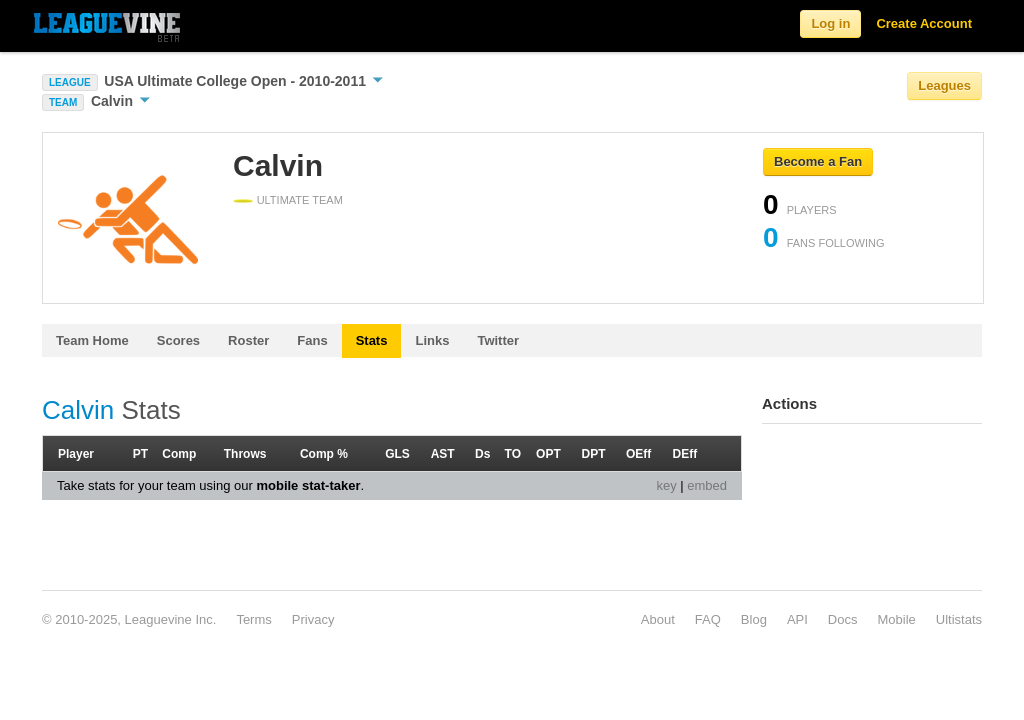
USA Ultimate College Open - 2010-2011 (243, 81)
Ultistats (959, 619)
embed (707, 485)
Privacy (313, 619)
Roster (248, 340)
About (658, 619)
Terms (253, 619)
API (797, 619)
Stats (372, 340)
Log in (830, 23)
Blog (754, 619)
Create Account (924, 23)
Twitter (498, 340)
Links (432, 340)
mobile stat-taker (308, 485)
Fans (312, 340)
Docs (843, 619)
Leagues (944, 85)
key (666, 485)
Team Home (92, 340)
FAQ (708, 619)
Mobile (896, 619)
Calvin (120, 101)
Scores (178, 340)
